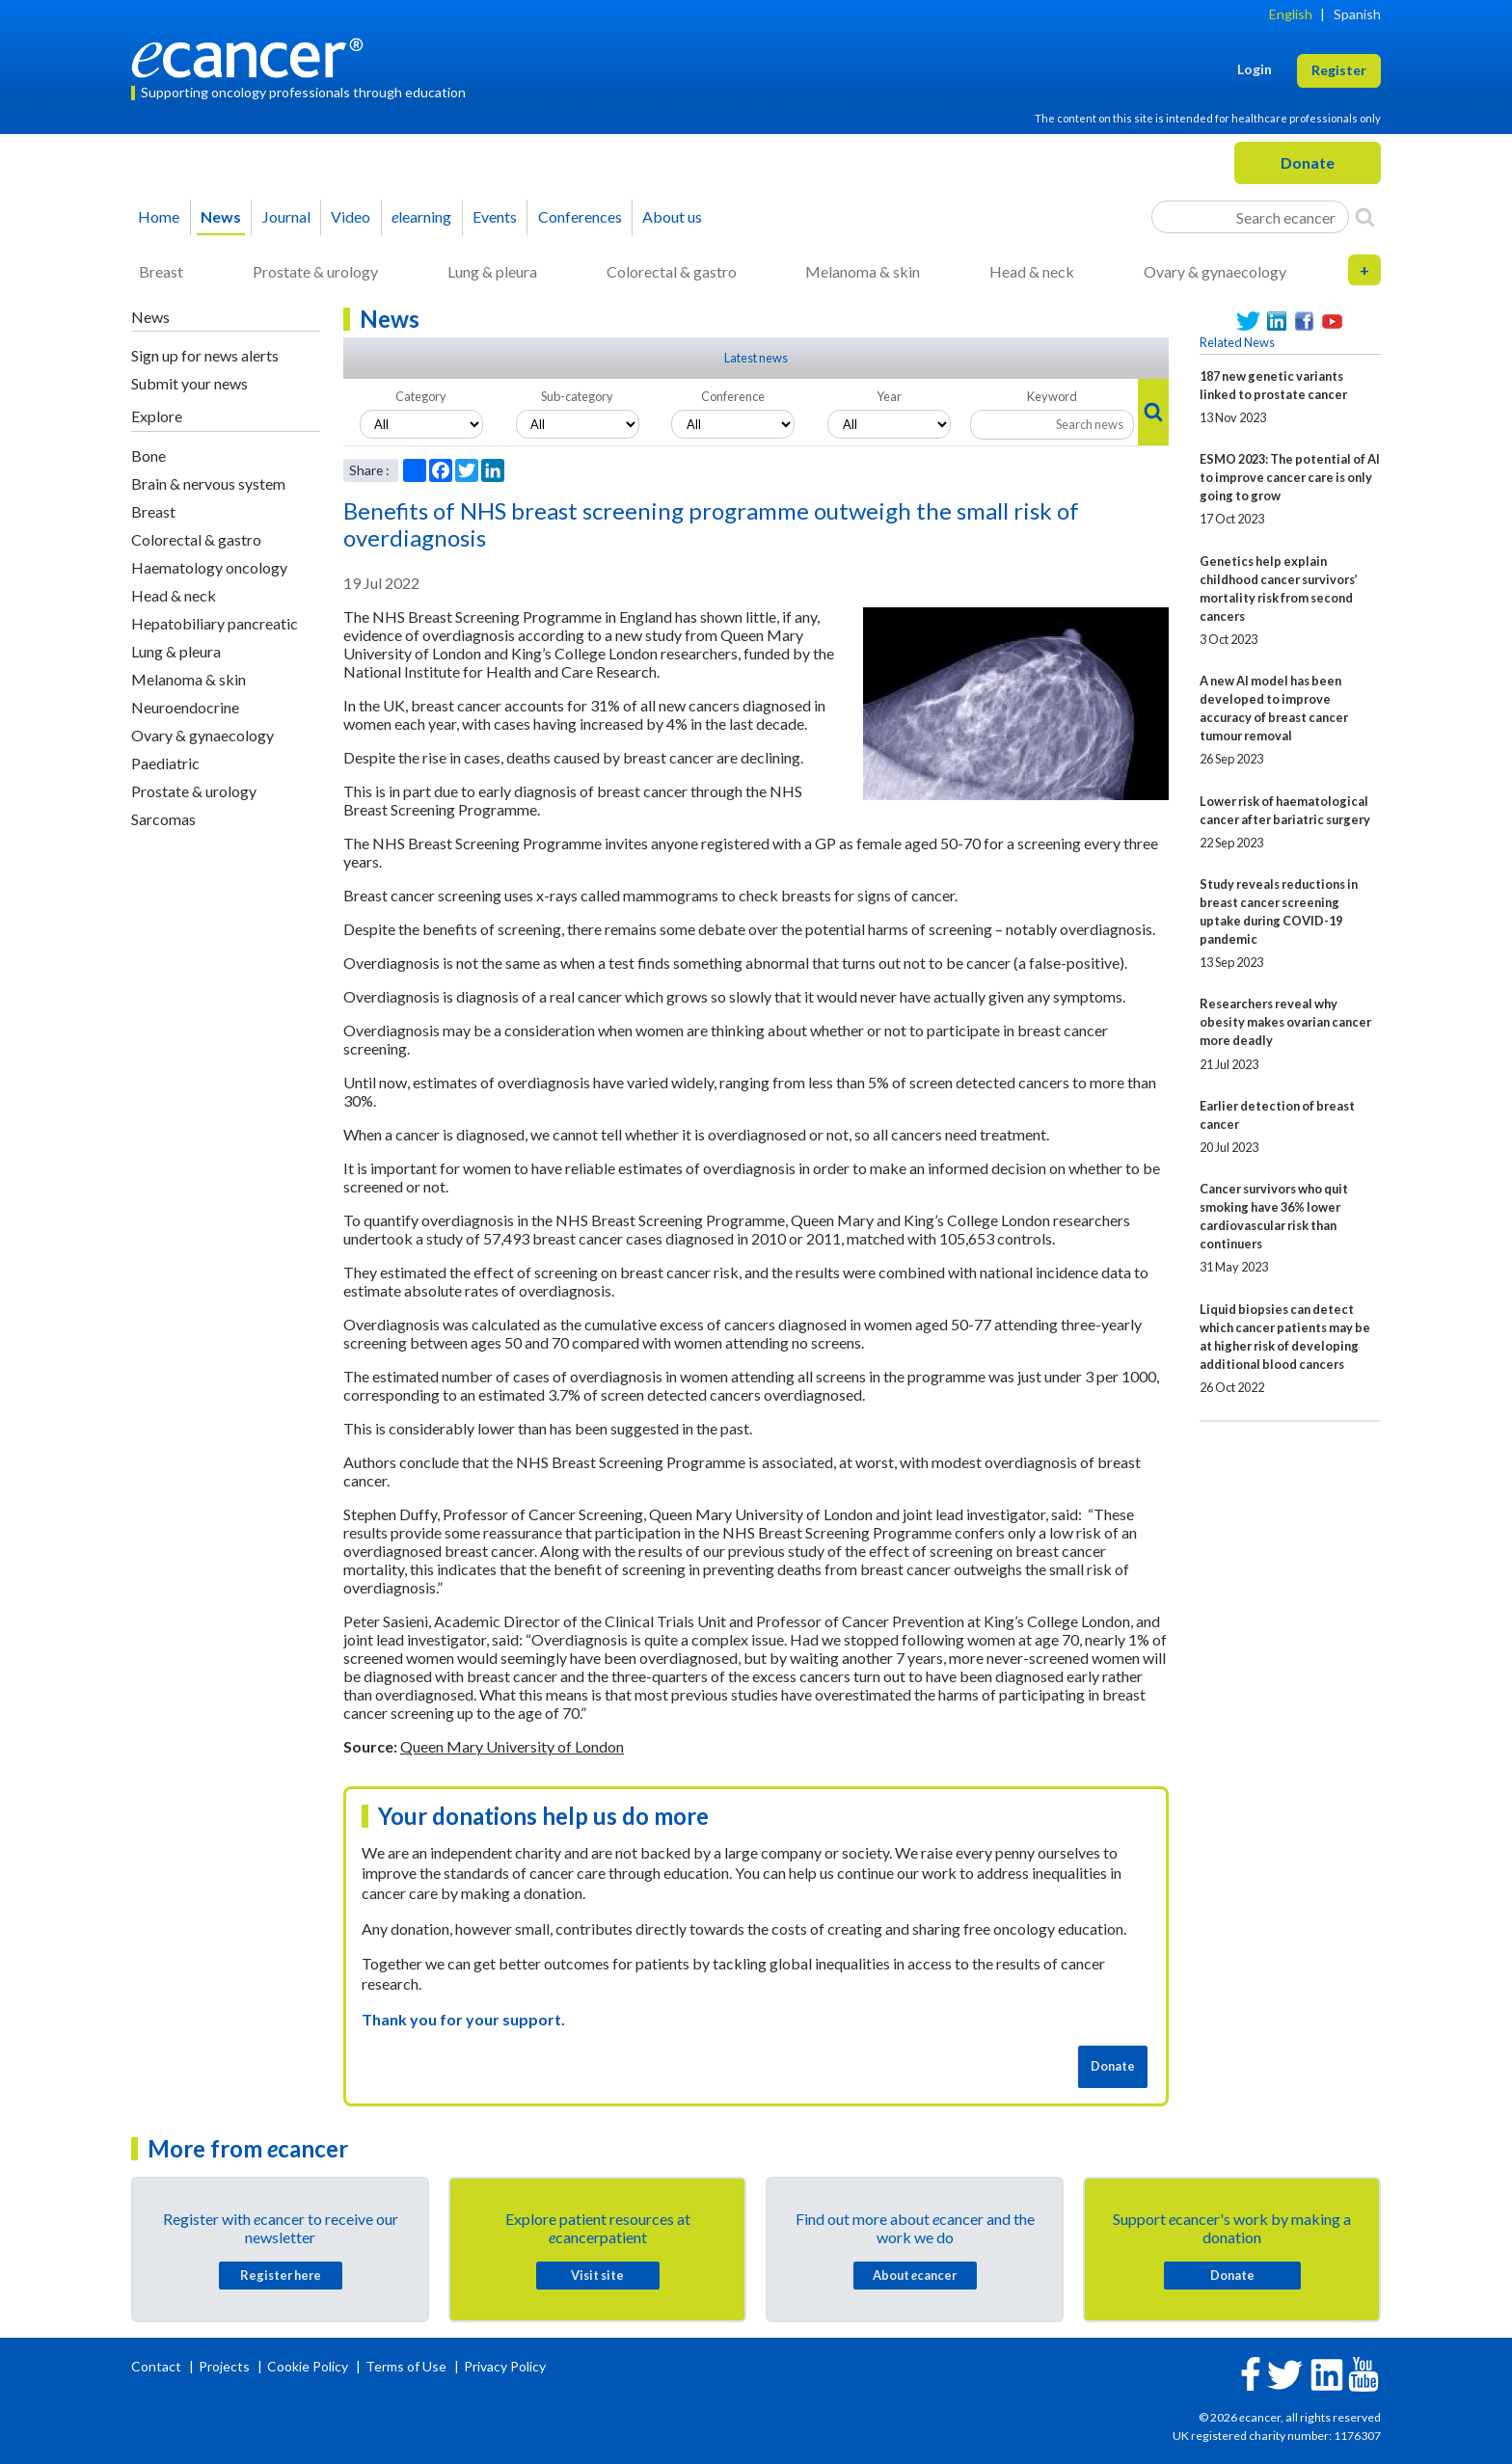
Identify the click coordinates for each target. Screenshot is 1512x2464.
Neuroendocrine (185, 707)
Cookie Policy (307, 2366)
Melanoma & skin (862, 271)
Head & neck (1031, 271)
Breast (161, 271)
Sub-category (577, 396)
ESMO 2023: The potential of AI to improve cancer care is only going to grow (1290, 477)
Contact (157, 2366)
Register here (280, 2275)
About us (672, 216)
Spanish (1357, 14)
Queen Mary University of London (512, 1746)
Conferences (580, 216)
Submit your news (189, 383)
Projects (226, 2366)
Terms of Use (405, 2366)
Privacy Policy (505, 2366)
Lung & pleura (492, 271)
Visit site (597, 2275)
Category (420, 396)
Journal (286, 216)
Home (158, 216)
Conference (733, 396)
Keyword (1052, 396)
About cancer (915, 2275)
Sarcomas (163, 819)
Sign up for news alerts (205, 355)
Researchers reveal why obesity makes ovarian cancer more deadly (1285, 1022)
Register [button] (1338, 70)
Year (889, 396)
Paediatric (165, 763)
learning (421, 216)
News (221, 216)
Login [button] (1254, 69)
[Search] (1365, 217)
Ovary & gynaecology (1215, 271)
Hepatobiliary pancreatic (214, 623)
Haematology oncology (209, 567)
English (1290, 14)
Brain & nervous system (208, 483)
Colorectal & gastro (672, 271)
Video (350, 216)
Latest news (756, 357)
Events (494, 216)
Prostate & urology (315, 271)
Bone (148, 455)
